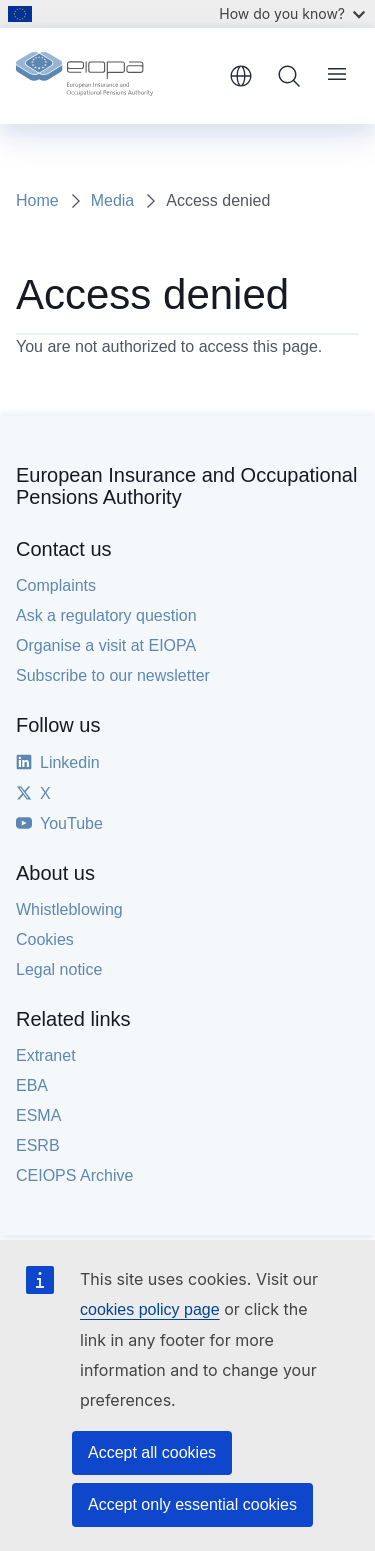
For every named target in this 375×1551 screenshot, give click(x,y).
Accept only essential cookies (192, 1504)
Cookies (45, 939)
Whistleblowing (69, 909)
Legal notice (59, 969)
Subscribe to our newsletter (113, 675)
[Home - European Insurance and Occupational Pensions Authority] (115, 76)
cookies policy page (150, 1309)
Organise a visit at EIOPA (106, 645)
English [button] (241, 76)
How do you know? (292, 13)
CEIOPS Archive (74, 1175)
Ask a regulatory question (106, 615)
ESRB (38, 1145)
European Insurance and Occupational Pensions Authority (186, 486)
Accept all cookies (152, 1452)
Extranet (46, 1055)
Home (37, 200)
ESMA (38, 1115)
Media (113, 200)
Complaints (56, 585)
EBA (32, 1085)
